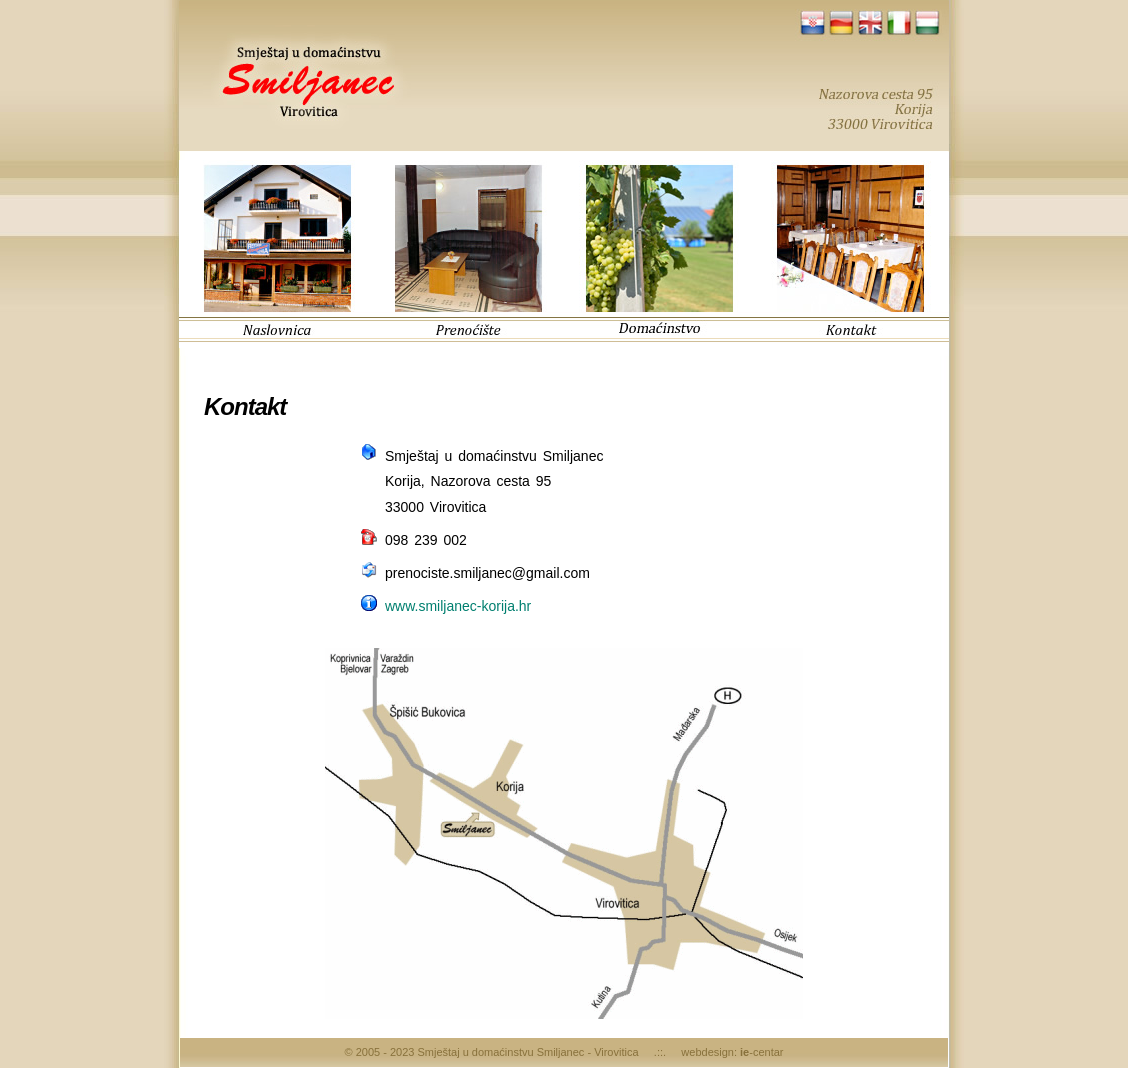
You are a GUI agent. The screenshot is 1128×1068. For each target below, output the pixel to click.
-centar (761, 1052)
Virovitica (616, 1052)
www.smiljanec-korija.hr (458, 606)
